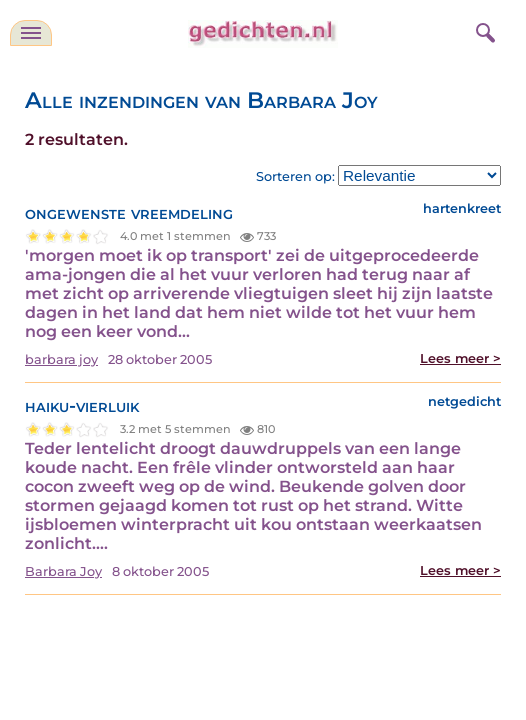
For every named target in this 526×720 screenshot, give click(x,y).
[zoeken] (483, 30)
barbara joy (61, 359)
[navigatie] (31, 33)
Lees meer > (460, 358)
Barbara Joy (63, 571)
